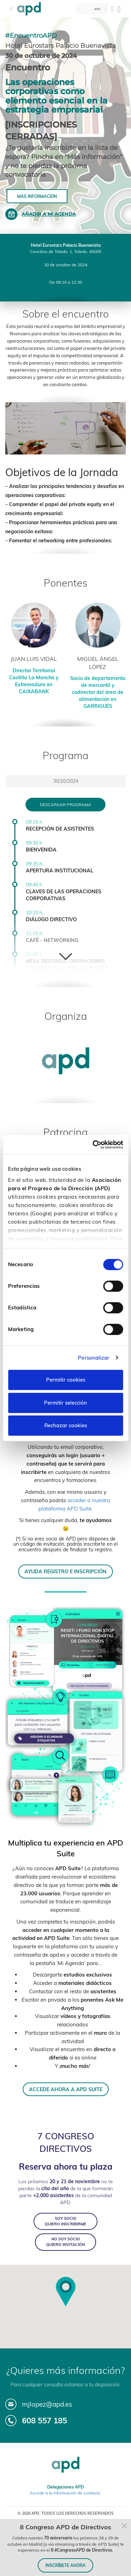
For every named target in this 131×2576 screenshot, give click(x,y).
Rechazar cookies (65, 1425)
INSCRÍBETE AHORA (65, 2565)
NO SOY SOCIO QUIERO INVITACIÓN (65, 2242)
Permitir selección (65, 1402)
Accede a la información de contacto (65, 2492)
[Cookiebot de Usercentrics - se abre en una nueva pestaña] (93, 1144)
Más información (37, 196)
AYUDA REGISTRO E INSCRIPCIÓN (65, 1571)
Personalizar (93, 1357)
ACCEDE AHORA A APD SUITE (65, 2089)
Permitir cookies (65, 1379)
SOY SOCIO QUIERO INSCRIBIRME (65, 2221)
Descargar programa (65, 804)
